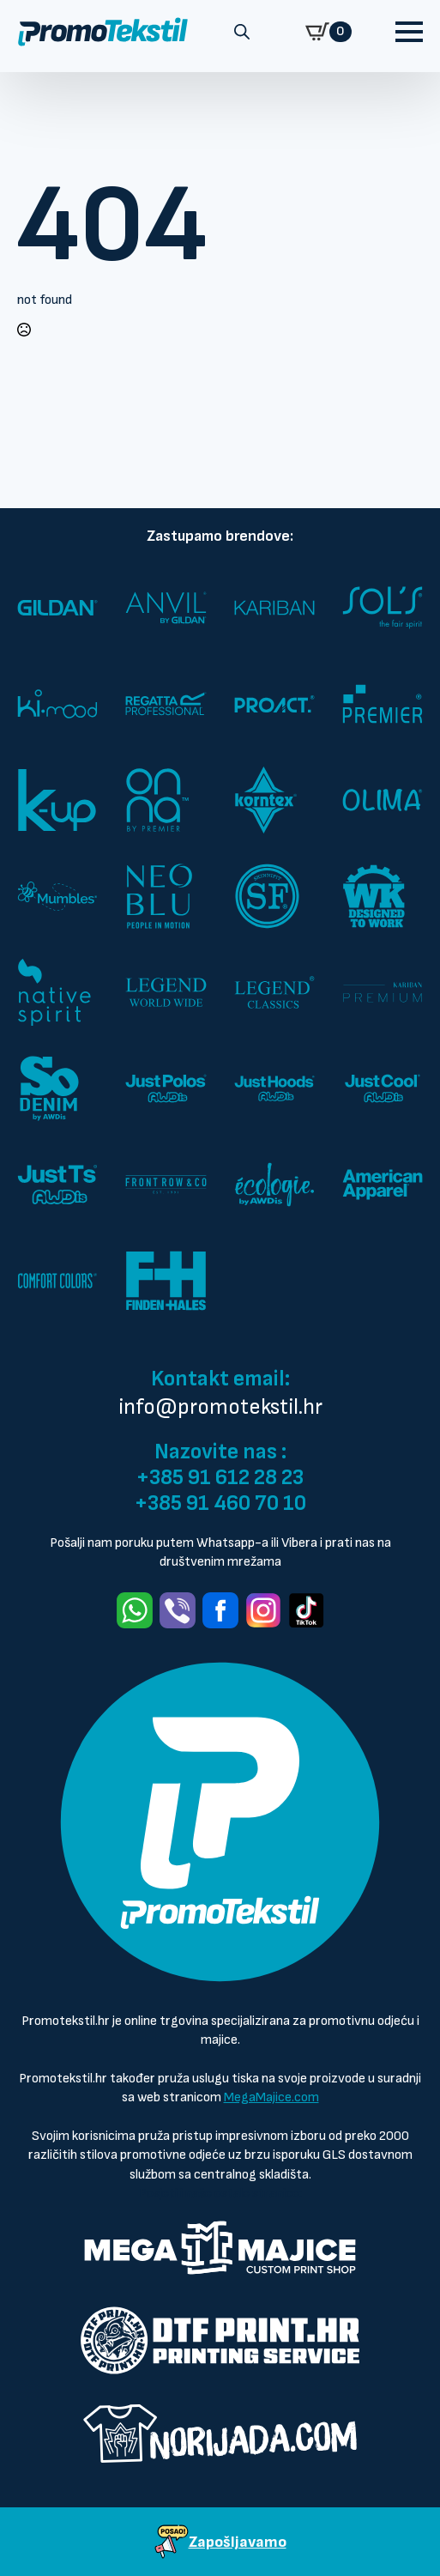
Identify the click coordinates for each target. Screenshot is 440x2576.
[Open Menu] (409, 31)
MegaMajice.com (271, 2097)
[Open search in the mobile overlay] (241, 32)
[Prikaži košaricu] (328, 32)
